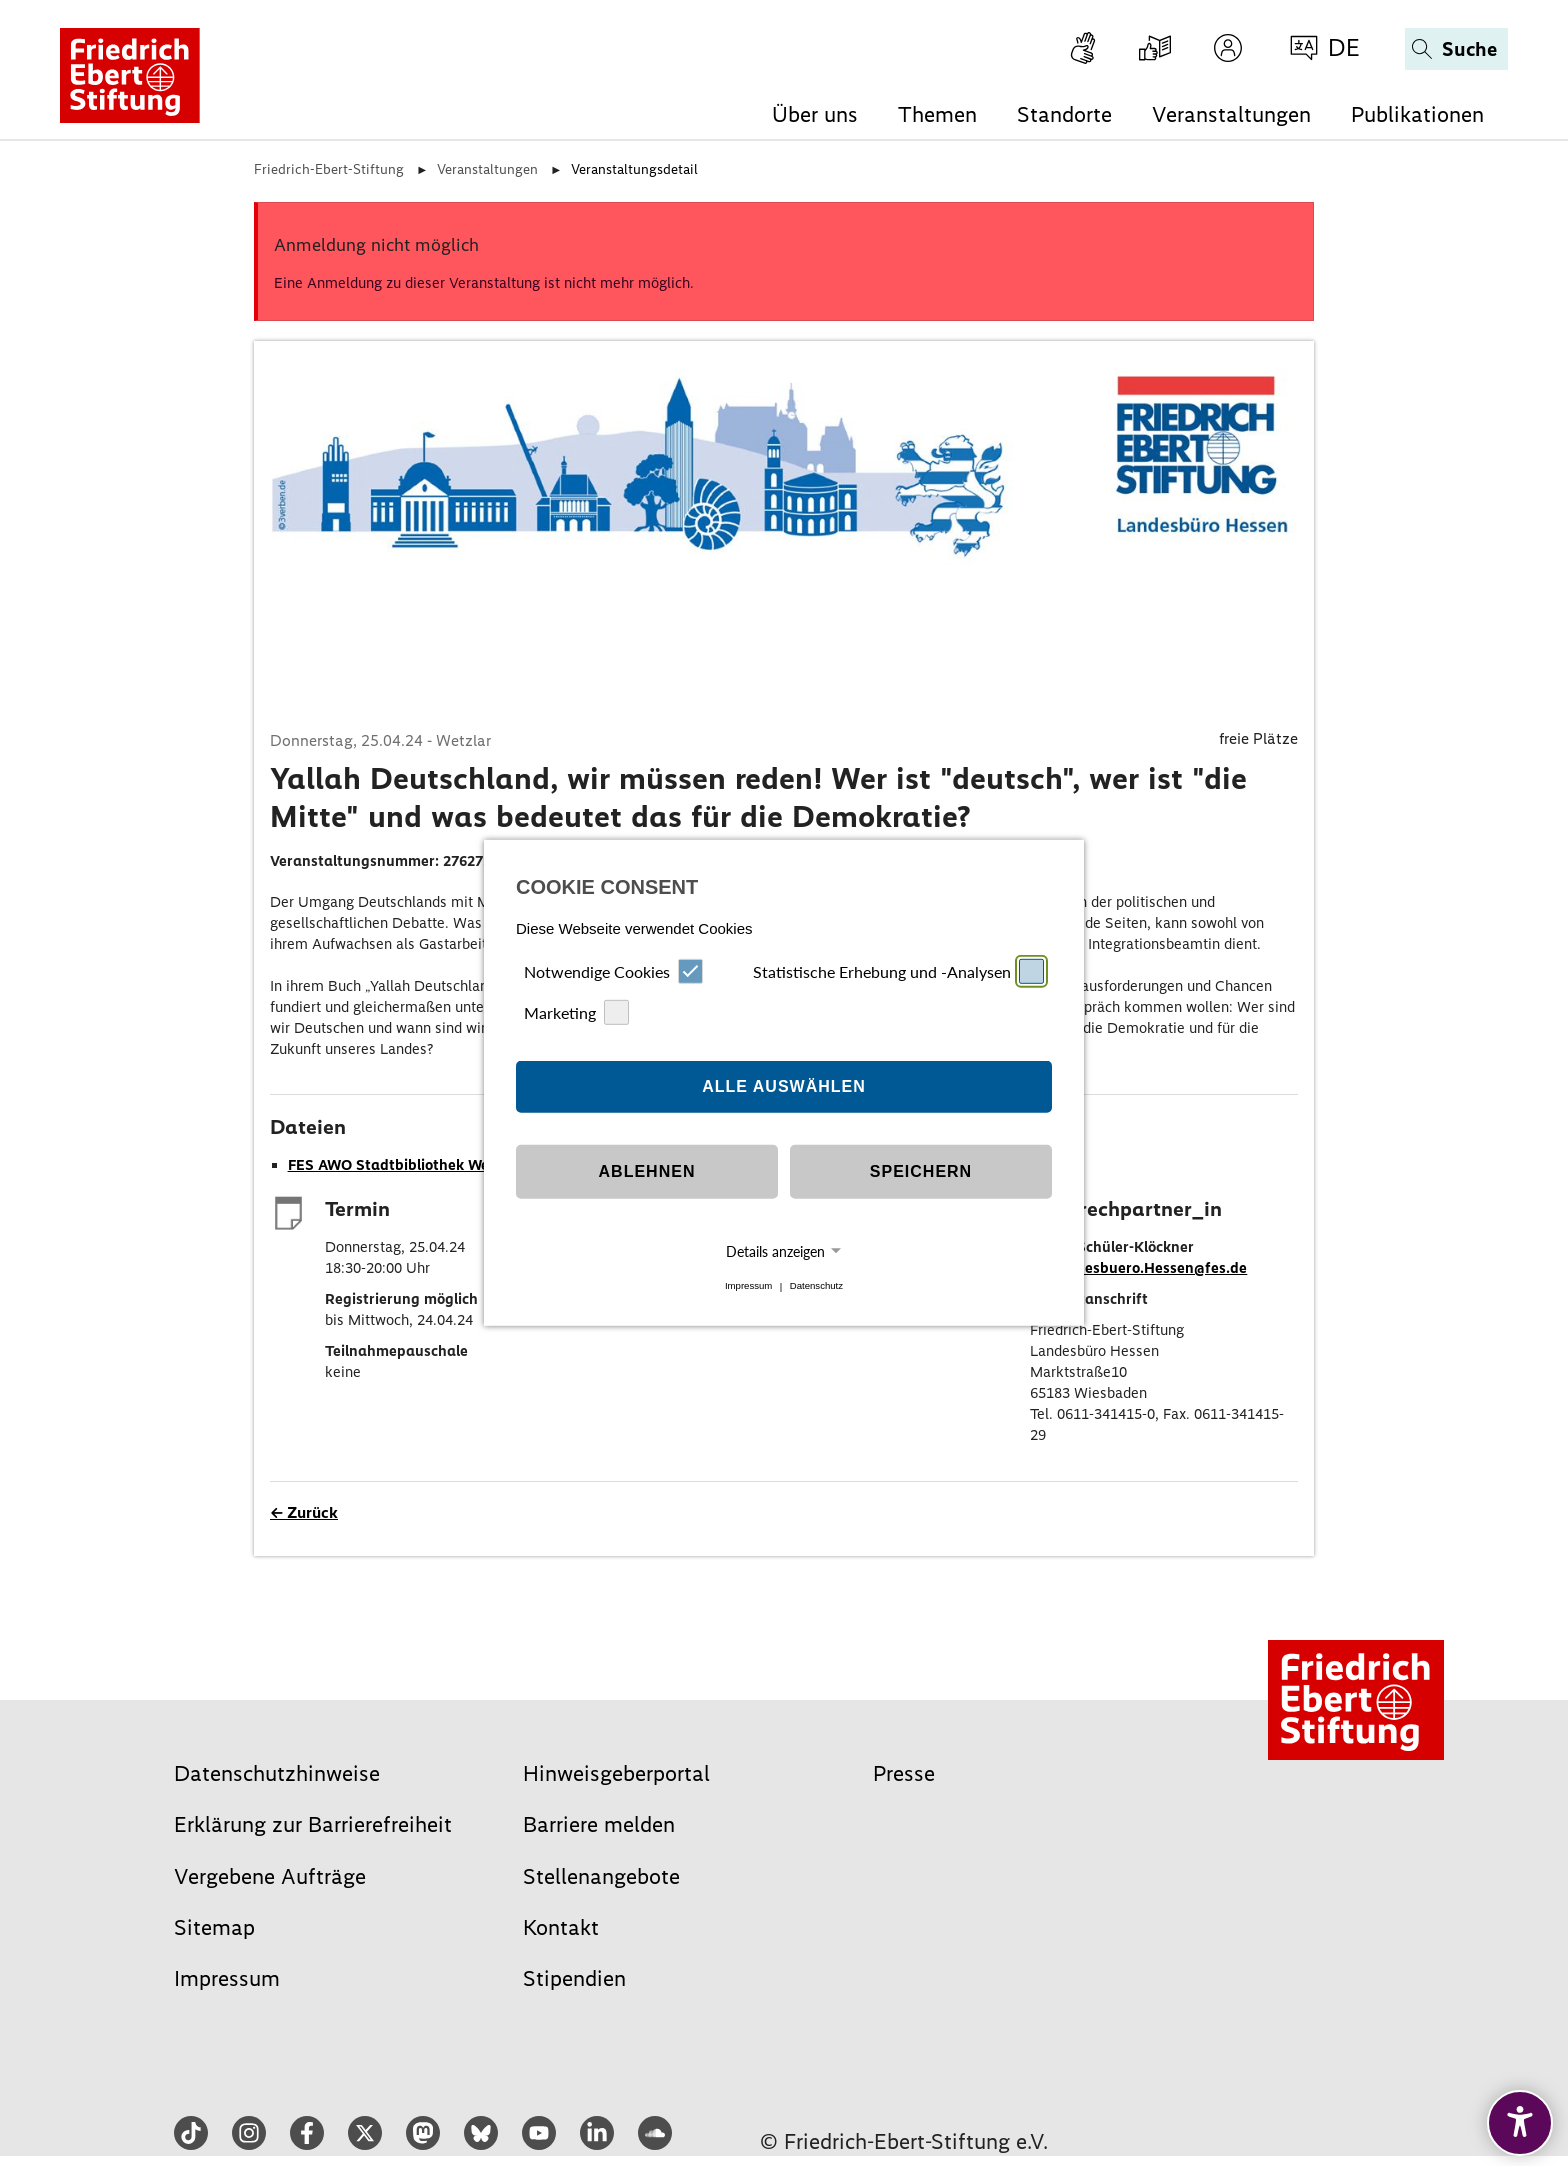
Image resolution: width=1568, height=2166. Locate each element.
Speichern (921, 1171)
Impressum (748, 1286)
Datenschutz (816, 1286)
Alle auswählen (784, 1086)
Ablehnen (647, 1171)
